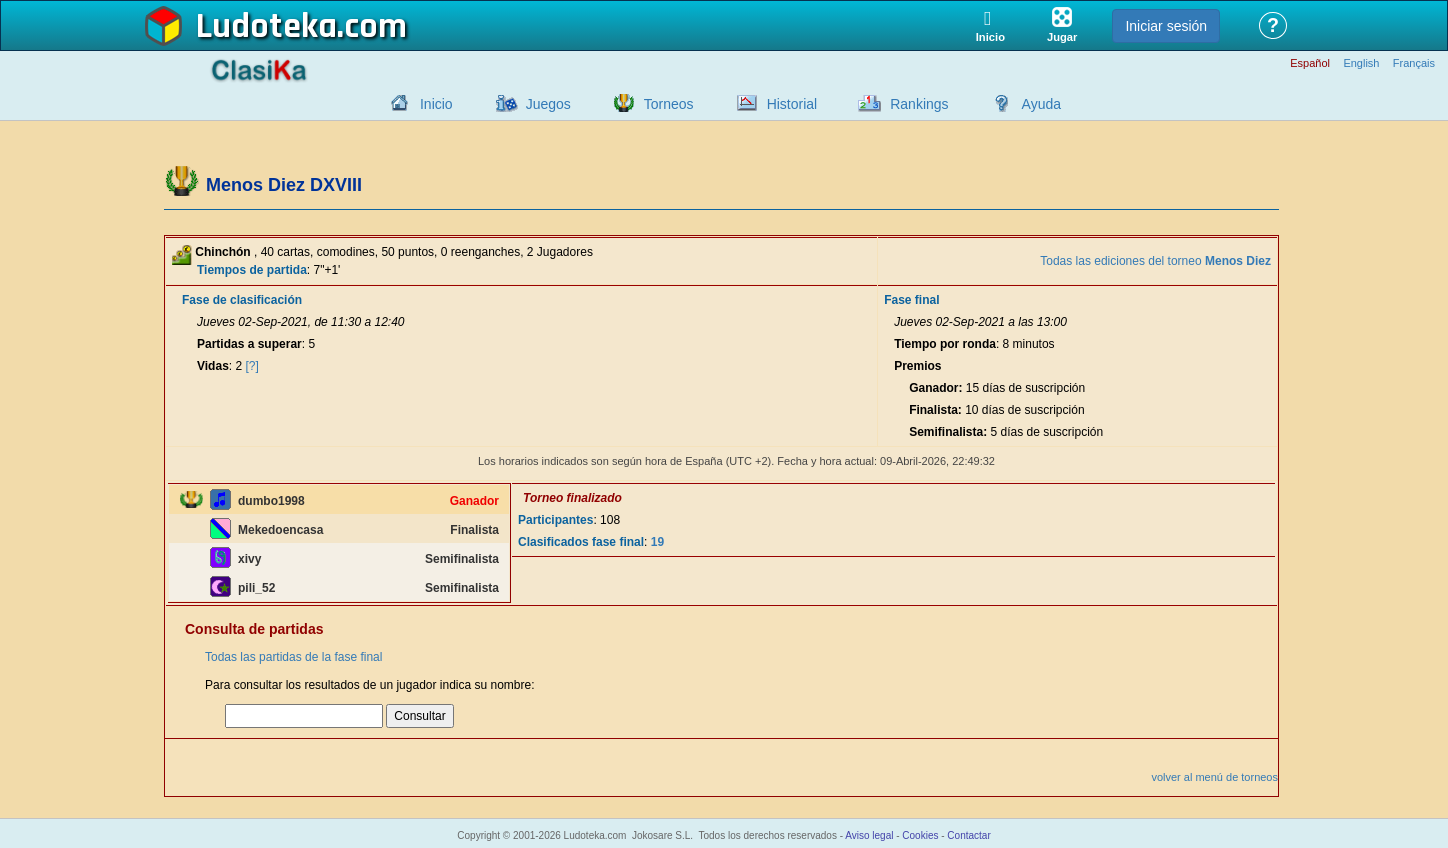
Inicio (436, 104)
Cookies (920, 835)
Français (1414, 63)
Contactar (968, 835)
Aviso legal (869, 835)
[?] (252, 366)
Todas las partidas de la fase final (293, 657)
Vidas (213, 366)
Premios (917, 366)
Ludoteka (266, 27)
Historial (792, 104)
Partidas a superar (249, 344)
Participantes (555, 520)
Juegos (548, 104)
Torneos (669, 104)
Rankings (919, 104)
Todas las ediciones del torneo (1155, 261)
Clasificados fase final (581, 542)
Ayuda (1041, 104)
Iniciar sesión (1166, 26)
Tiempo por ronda (945, 344)
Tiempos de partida (252, 270)
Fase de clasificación (242, 300)
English (1361, 63)
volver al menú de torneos (1214, 777)
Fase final (911, 300)
